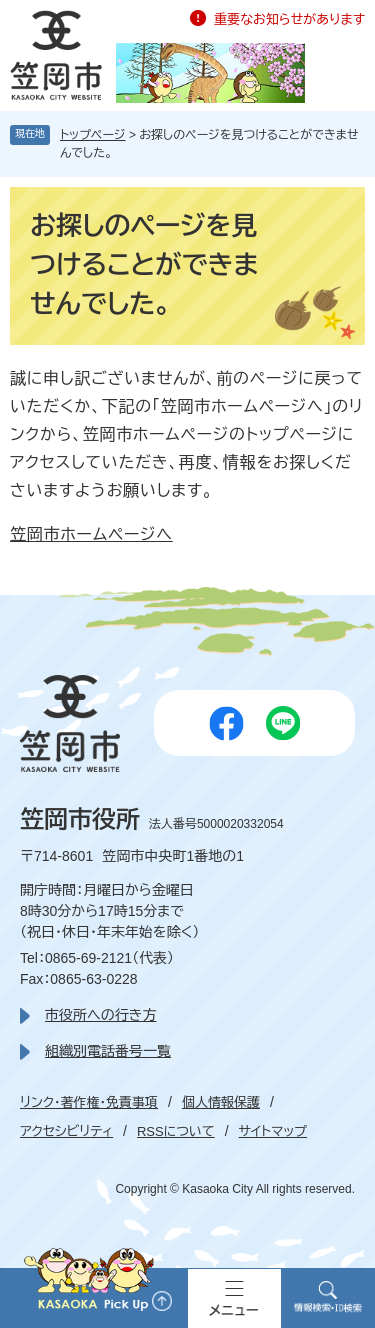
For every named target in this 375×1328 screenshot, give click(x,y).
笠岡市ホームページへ (91, 534)
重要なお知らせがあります (289, 19)
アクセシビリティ (66, 1131)
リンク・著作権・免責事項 (89, 1102)
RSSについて (176, 1131)
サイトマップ (273, 1131)
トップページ (93, 135)
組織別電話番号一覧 (108, 1051)
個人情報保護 (221, 1102)
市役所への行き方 (100, 1015)
